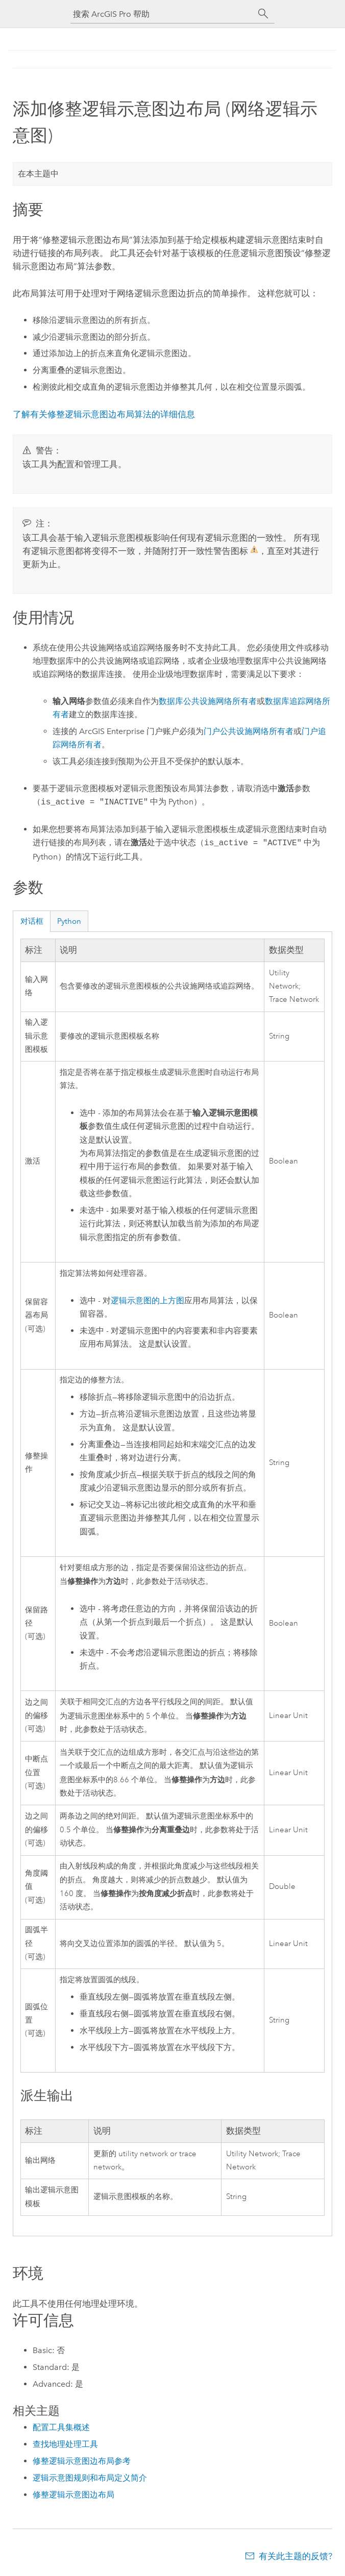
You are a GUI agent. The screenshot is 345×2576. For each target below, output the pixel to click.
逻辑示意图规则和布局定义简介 (90, 2478)
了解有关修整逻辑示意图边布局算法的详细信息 (104, 414)
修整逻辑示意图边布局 (73, 2494)
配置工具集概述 (61, 2427)
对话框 (31, 921)
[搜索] (263, 14)
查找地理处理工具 (65, 2444)
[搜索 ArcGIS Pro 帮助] (162, 14)
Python (69, 921)
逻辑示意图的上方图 (147, 1301)
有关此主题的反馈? (295, 2556)
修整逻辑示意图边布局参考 (82, 2461)
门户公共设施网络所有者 (248, 731)
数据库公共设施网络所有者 (208, 701)
